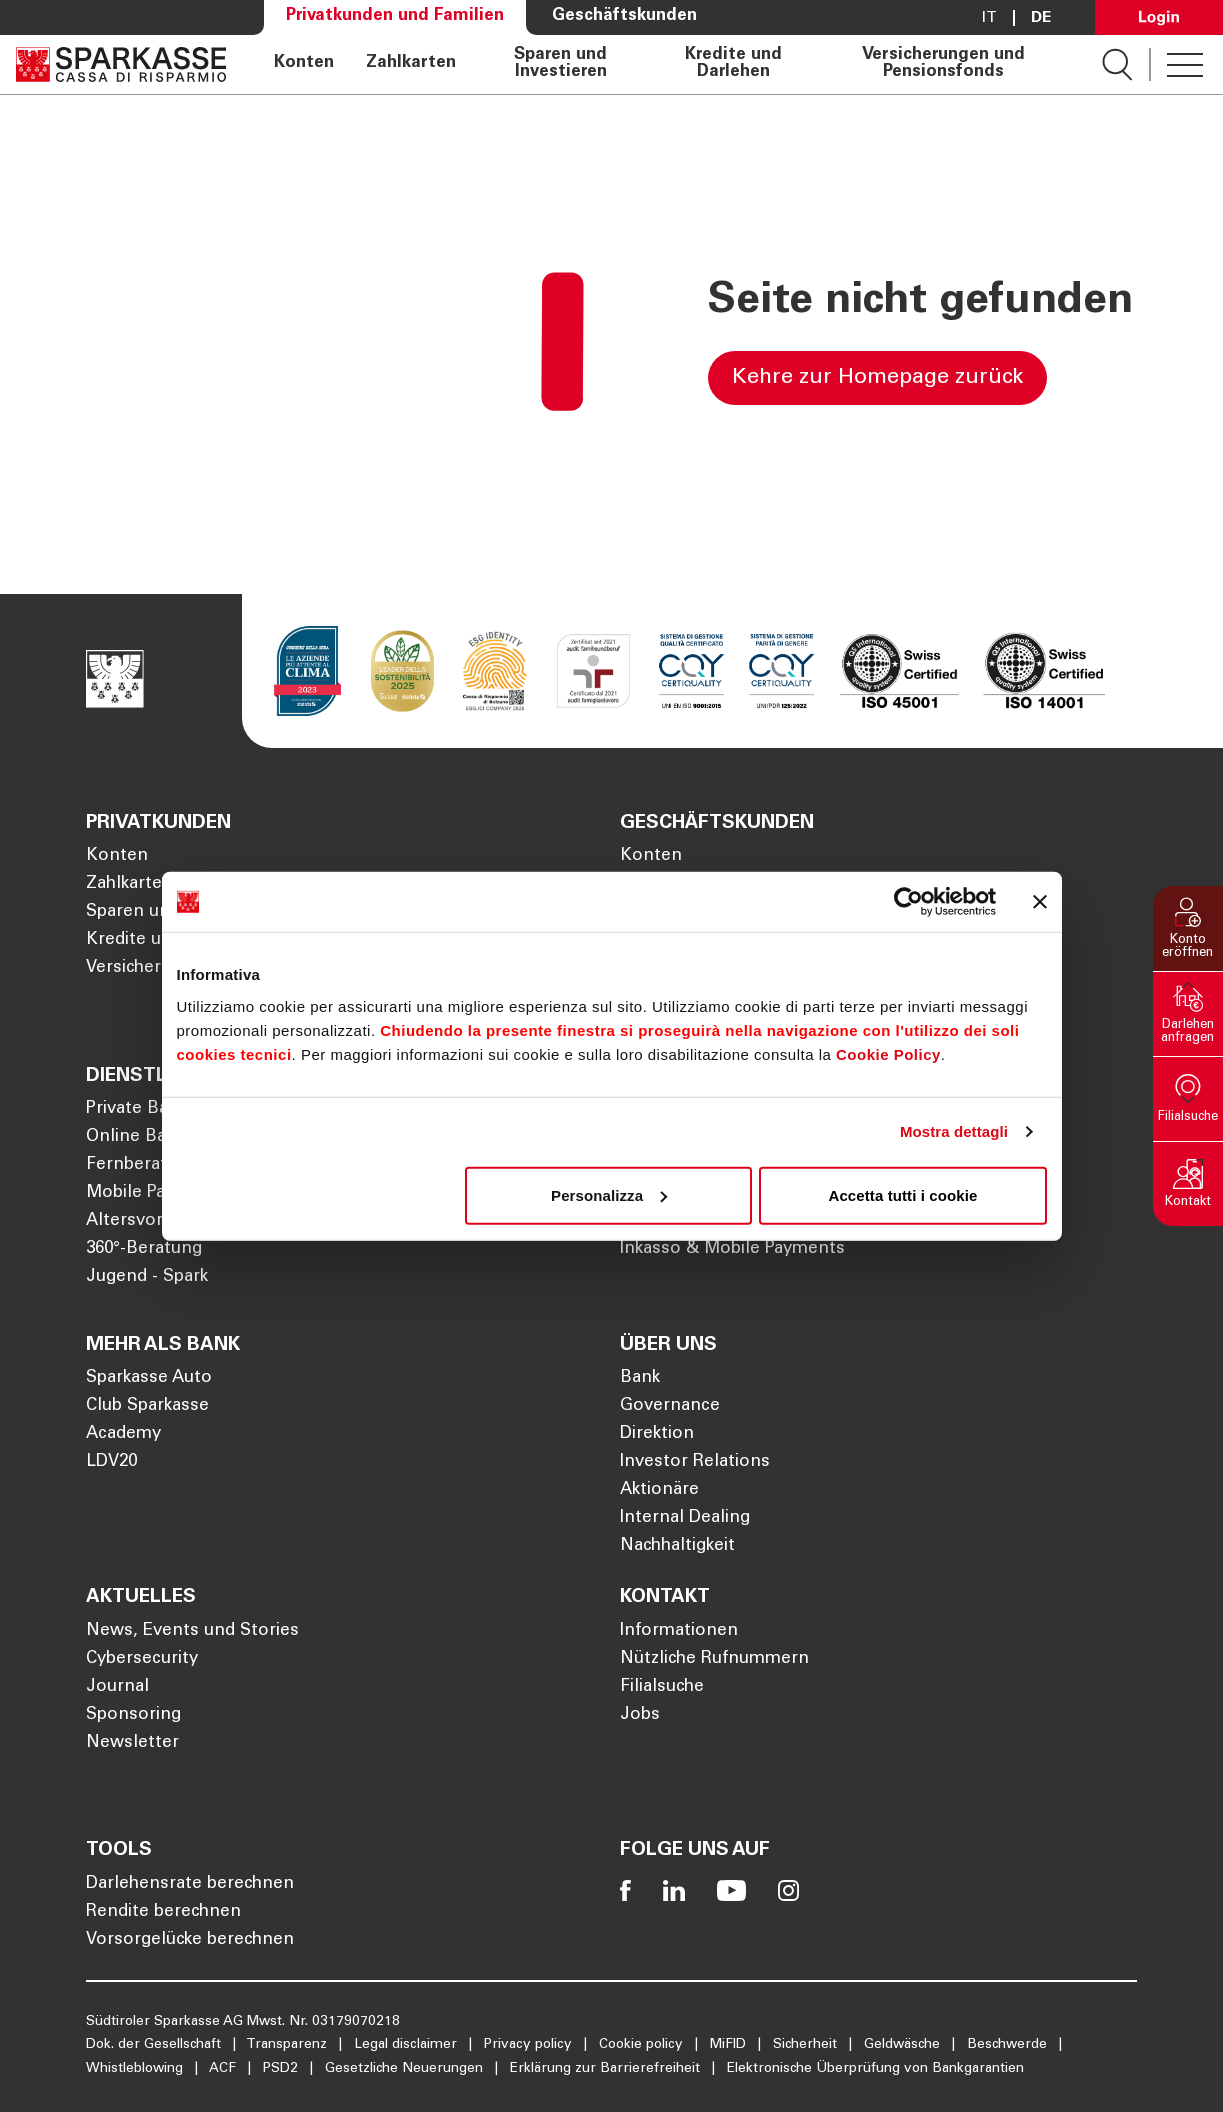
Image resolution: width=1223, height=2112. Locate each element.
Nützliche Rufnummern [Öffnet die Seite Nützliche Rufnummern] (714, 1659)
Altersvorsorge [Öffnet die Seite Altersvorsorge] (148, 1221)
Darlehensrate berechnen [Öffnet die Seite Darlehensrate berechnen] (190, 1884)
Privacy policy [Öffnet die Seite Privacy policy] (530, 2045)
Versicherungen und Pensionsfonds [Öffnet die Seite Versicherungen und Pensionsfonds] (943, 64)
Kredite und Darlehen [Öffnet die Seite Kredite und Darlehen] (733, 64)
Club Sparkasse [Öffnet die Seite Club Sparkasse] (147, 1406)
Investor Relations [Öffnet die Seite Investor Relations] (695, 1462)
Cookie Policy (888, 1053)
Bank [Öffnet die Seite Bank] (640, 1378)
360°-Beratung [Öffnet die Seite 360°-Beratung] (144, 1249)
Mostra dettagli (954, 1131)
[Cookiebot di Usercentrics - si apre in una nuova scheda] (908, 902)
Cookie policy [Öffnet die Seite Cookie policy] (643, 2045)
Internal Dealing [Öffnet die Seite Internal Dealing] (685, 1518)
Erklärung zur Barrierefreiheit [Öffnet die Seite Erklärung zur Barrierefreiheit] (607, 2069)
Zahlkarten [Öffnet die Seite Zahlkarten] (411, 64)
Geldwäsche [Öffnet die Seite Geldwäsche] (904, 2045)
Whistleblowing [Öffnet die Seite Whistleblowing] (136, 2069)
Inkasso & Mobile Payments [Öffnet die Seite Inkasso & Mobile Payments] (732, 1249)
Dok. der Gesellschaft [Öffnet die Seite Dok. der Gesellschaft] (155, 2045)
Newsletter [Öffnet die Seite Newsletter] (132, 1743)
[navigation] (664, 64)
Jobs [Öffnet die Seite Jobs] (640, 1715)
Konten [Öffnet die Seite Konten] (304, 64)
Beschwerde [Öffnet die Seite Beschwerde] (1009, 2045)
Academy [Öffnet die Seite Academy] (123, 1434)
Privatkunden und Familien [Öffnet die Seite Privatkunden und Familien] (395, 16)
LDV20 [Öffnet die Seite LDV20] (111, 1462)
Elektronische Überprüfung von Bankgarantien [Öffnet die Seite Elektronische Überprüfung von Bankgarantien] (875, 2069)
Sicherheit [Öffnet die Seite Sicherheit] (807, 2045)
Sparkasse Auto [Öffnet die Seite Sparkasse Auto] (149, 1378)
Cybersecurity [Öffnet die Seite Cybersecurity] (142, 1659)
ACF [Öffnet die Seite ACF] (224, 2069)
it (989, 18)
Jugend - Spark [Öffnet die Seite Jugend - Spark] (147, 1277)
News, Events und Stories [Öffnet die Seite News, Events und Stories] (192, 1631)
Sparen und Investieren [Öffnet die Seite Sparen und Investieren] (560, 64)
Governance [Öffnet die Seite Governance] (670, 1406)
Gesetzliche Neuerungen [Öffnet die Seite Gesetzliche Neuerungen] (406, 2069)
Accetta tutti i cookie (903, 1194)
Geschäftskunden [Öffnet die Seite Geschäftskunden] (624, 16)
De (1041, 18)
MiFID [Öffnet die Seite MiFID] (730, 2045)
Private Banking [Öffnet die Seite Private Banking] (149, 1109)
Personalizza (609, 1194)
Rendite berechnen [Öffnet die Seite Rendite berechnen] (163, 1912)
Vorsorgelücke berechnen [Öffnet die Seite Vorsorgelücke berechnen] (190, 1940)
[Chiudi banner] (1040, 902)
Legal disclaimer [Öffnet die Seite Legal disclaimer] (407, 2045)
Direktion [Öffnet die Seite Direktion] (657, 1434)
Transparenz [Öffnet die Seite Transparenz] (288, 2045)
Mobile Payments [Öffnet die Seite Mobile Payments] (156, 1193)
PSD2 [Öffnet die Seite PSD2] (282, 2069)
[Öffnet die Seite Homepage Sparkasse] (121, 64)
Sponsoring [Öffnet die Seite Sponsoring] (133, 1715)
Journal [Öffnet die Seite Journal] (117, 1687)
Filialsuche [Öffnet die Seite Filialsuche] (662, 1687)
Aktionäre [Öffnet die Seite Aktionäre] (659, 1490)
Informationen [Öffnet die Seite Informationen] (679, 1631)
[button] (1188, 928)
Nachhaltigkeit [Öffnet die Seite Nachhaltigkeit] (677, 1546)
